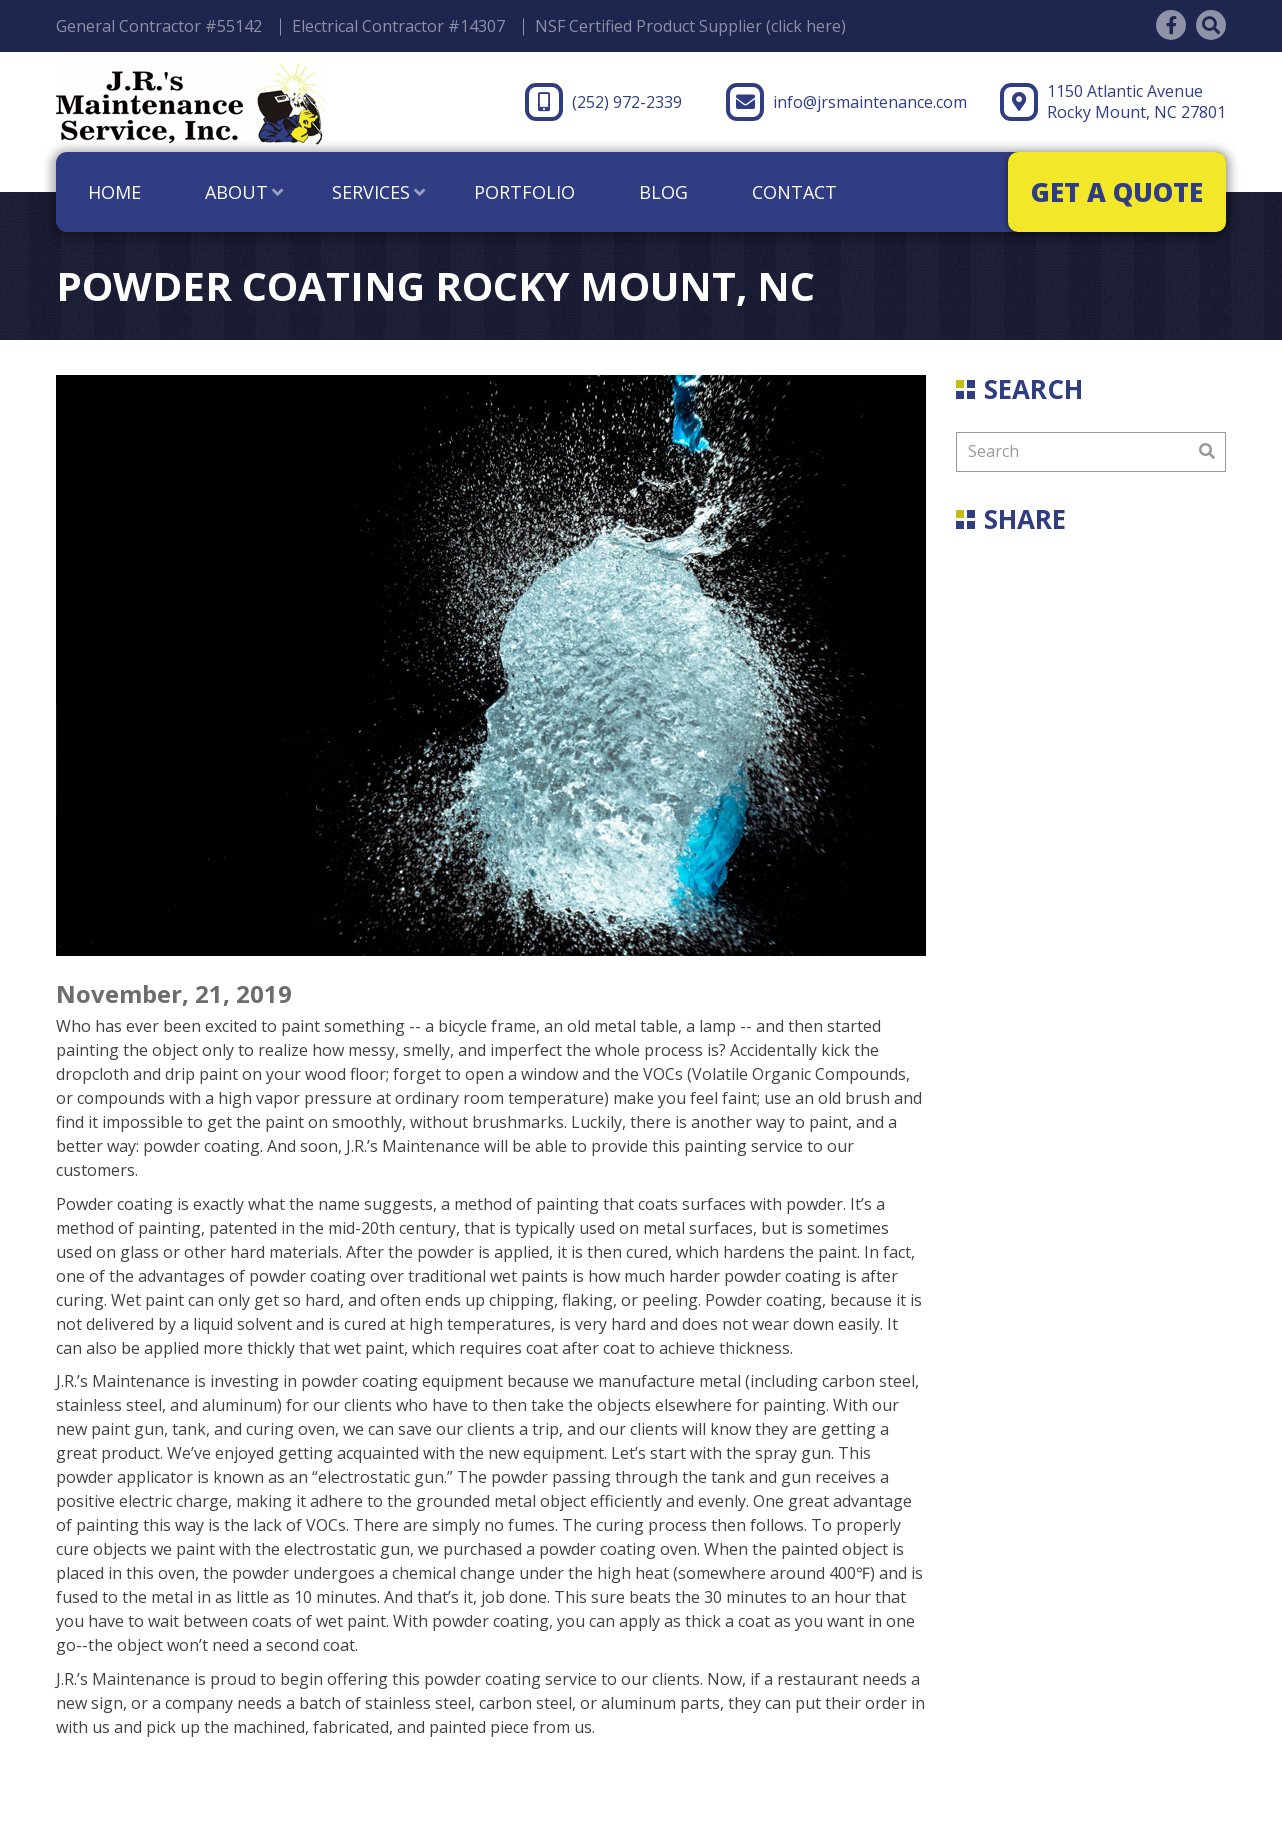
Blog (663, 192)
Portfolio (524, 192)
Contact (794, 192)
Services (371, 192)
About (236, 192)
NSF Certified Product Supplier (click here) (690, 26)
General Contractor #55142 (159, 26)
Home (114, 192)
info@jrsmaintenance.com (846, 102)
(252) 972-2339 (603, 102)
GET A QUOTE (1117, 192)
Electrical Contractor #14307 (398, 26)
